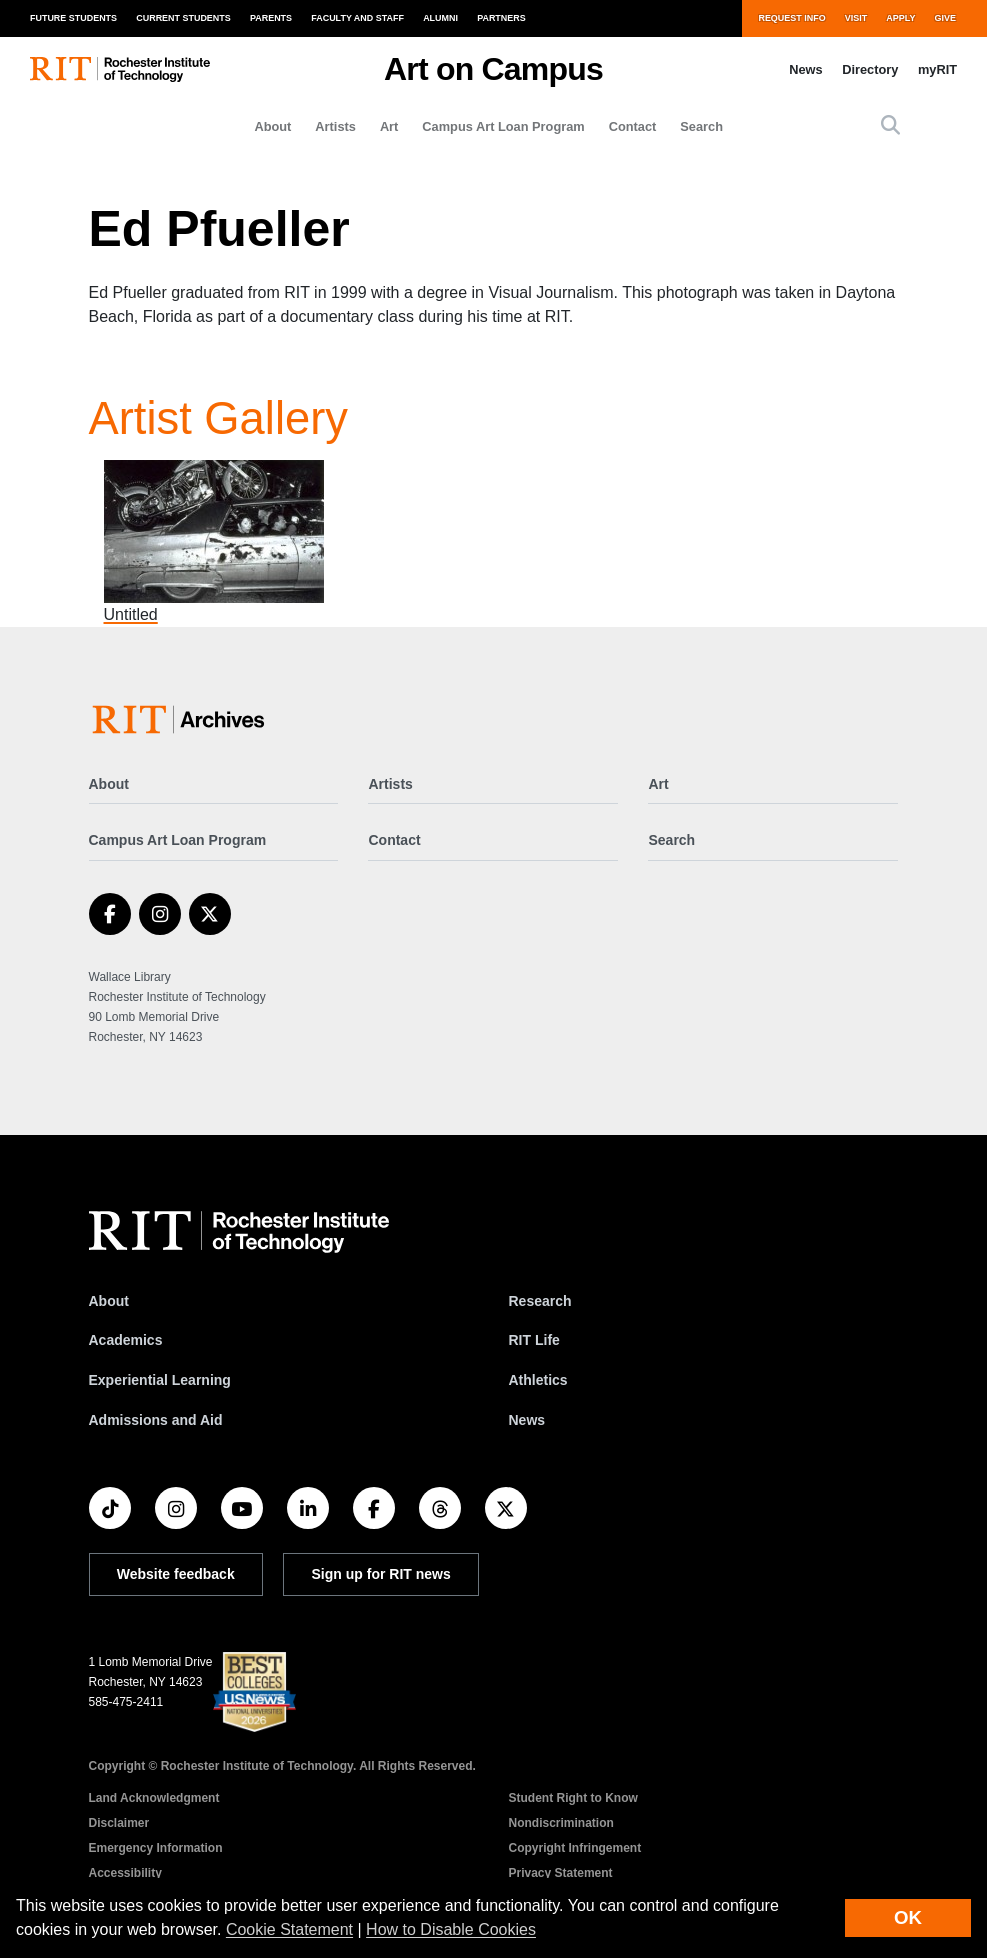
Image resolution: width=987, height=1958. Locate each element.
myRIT (937, 69)
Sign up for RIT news (381, 1574)
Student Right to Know (573, 1798)
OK (908, 1917)
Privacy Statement (561, 1873)
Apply (900, 18)
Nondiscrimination (561, 1823)
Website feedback (176, 1574)
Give (945, 18)
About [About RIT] (109, 1301)
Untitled (131, 614)
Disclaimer (119, 1823)
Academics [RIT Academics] (126, 1340)
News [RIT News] (527, 1420)
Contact (633, 126)
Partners (501, 18)
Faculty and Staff (357, 18)
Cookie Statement (289, 1929)
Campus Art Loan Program (503, 126)
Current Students (183, 18)
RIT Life (534, 1340)
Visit (856, 18)
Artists (335, 126)
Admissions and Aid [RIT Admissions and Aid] (156, 1420)
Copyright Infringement (575, 1848)
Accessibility (125, 1873)
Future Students (73, 18)
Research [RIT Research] (540, 1301)
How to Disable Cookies (451, 1929)
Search (701, 126)
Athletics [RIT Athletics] (538, 1380)
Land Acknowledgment (154, 1798)
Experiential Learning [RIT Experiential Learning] (160, 1380)
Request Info (791, 18)
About (272, 126)
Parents (271, 18)
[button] (890, 126)
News (805, 69)
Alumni (440, 18)
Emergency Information (156, 1848)
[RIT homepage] (120, 69)
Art (389, 126)
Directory (870, 69)
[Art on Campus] (182, 719)
